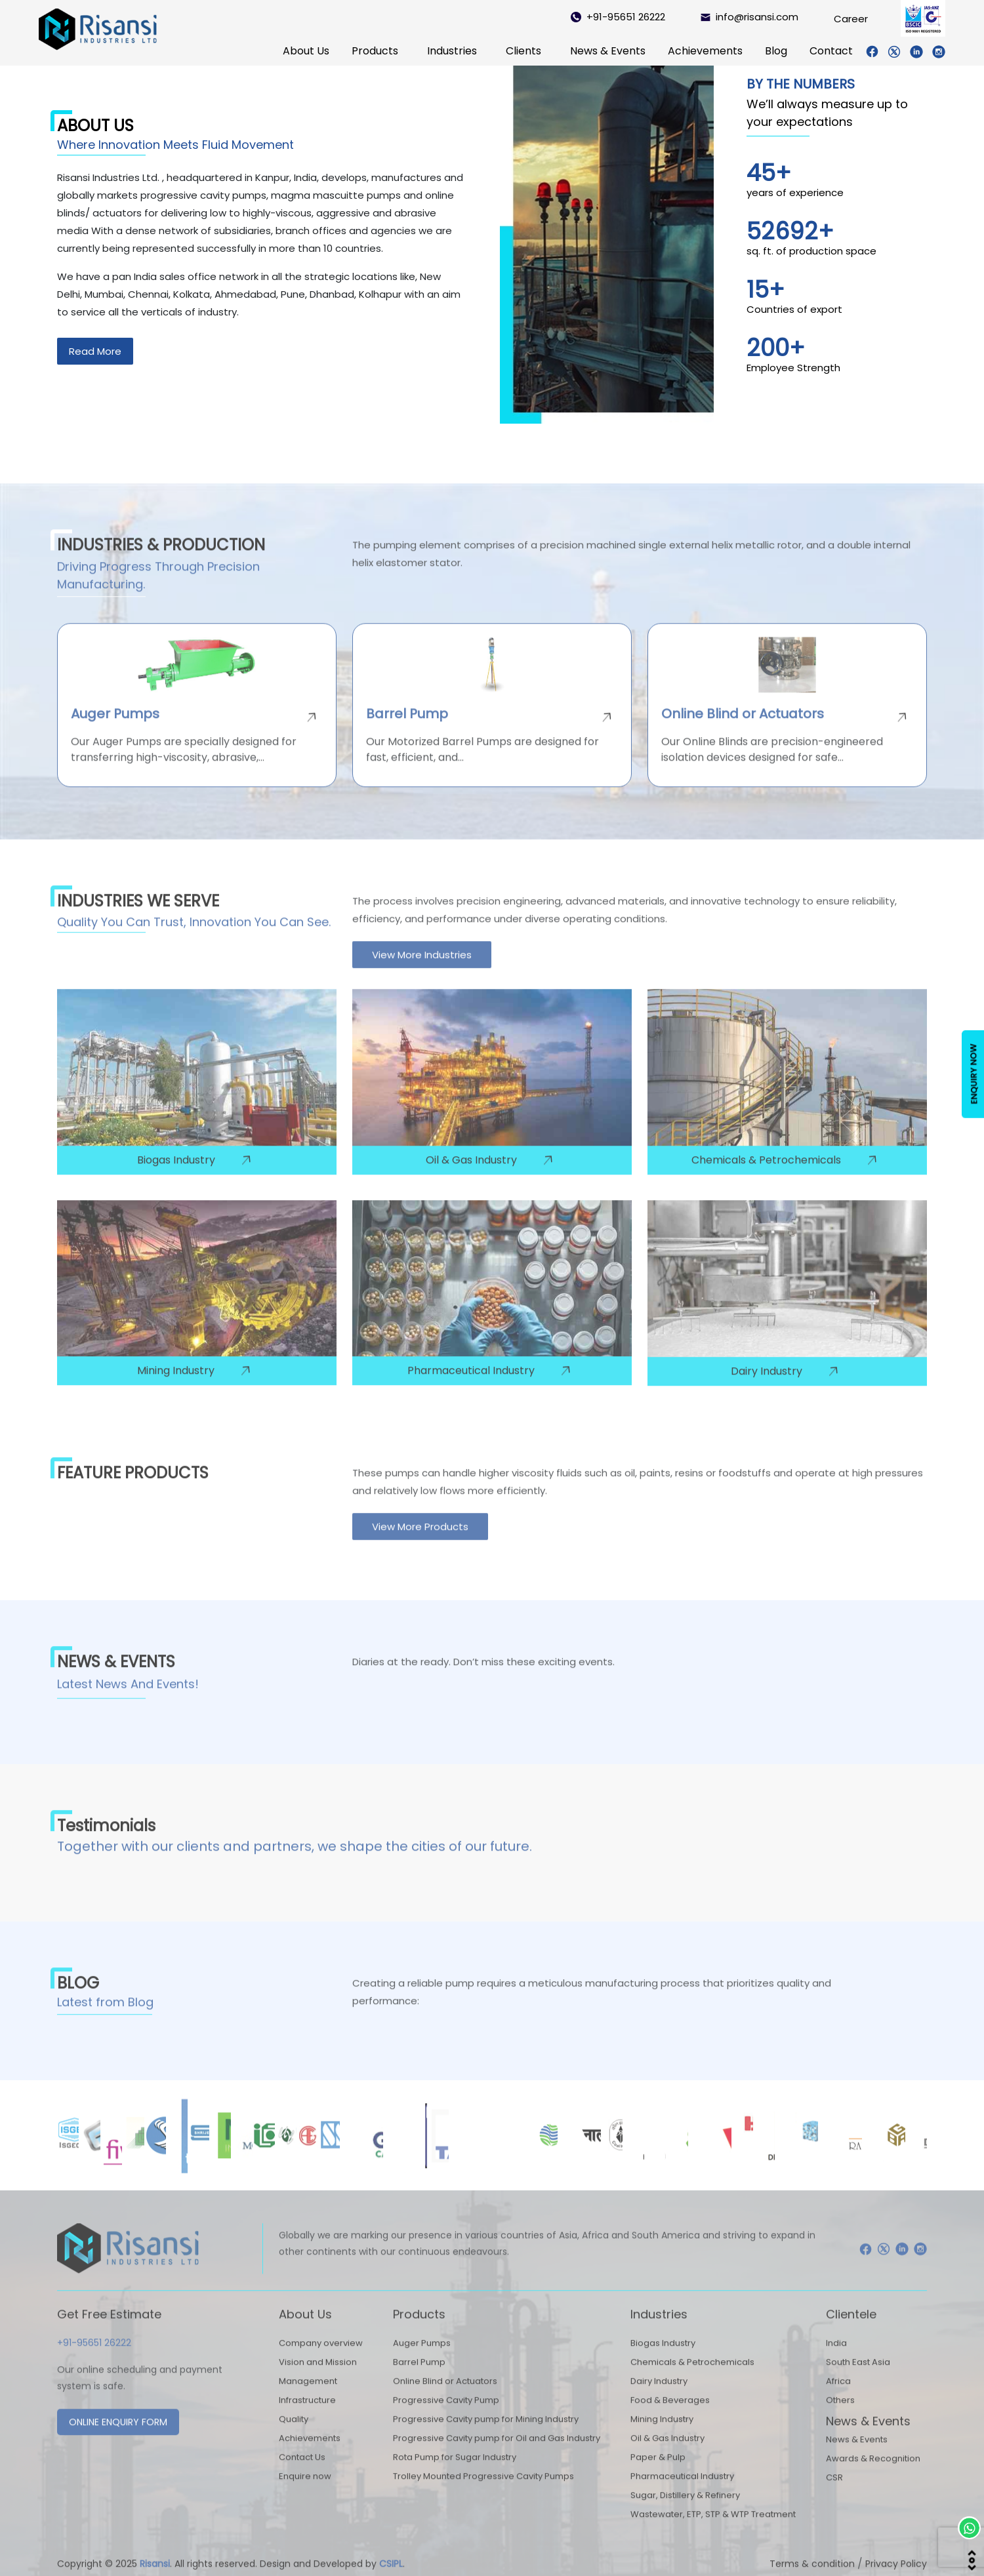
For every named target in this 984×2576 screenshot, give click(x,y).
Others (840, 2415)
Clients (523, 50)
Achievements (705, 50)
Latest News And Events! (128, 1699)
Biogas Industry (662, 2358)
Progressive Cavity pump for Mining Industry (486, 2434)
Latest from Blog (105, 2017)
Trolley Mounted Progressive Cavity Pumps (483, 2491)
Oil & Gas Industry (667, 2453)
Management (308, 2396)
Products (375, 50)
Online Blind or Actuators (445, 2396)
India (836, 2358)
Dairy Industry (658, 2396)
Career (851, 19)
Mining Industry (661, 2434)
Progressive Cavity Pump (446, 2415)
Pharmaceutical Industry (682, 2491)
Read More (95, 351)
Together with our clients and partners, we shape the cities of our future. (294, 1862)
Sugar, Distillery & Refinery (685, 2511)
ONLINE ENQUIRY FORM (118, 2438)
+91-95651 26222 (618, 17)
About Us (306, 50)
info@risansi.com (749, 17)
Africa (838, 2396)
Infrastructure (307, 2415)
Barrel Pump (419, 2377)
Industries (452, 50)
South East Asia (858, 2377)
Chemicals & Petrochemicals (692, 2377)
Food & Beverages (670, 2415)
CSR (834, 2493)
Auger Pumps (422, 2358)
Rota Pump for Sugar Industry (454, 2472)
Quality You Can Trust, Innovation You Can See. (194, 937)
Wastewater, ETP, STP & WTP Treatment (713, 2530)
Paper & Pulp (658, 2472)
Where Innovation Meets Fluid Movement (175, 144)
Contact (831, 50)
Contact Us (302, 2472)
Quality (293, 2434)
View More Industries (422, 971)
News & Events (608, 50)
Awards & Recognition (873, 2474)
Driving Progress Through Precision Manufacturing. (158, 591)
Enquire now (305, 2491)
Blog (776, 50)
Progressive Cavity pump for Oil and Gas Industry (496, 2453)
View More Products (420, 1542)
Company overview (321, 2358)
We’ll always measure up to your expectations (827, 113)
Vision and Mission (318, 2377)
